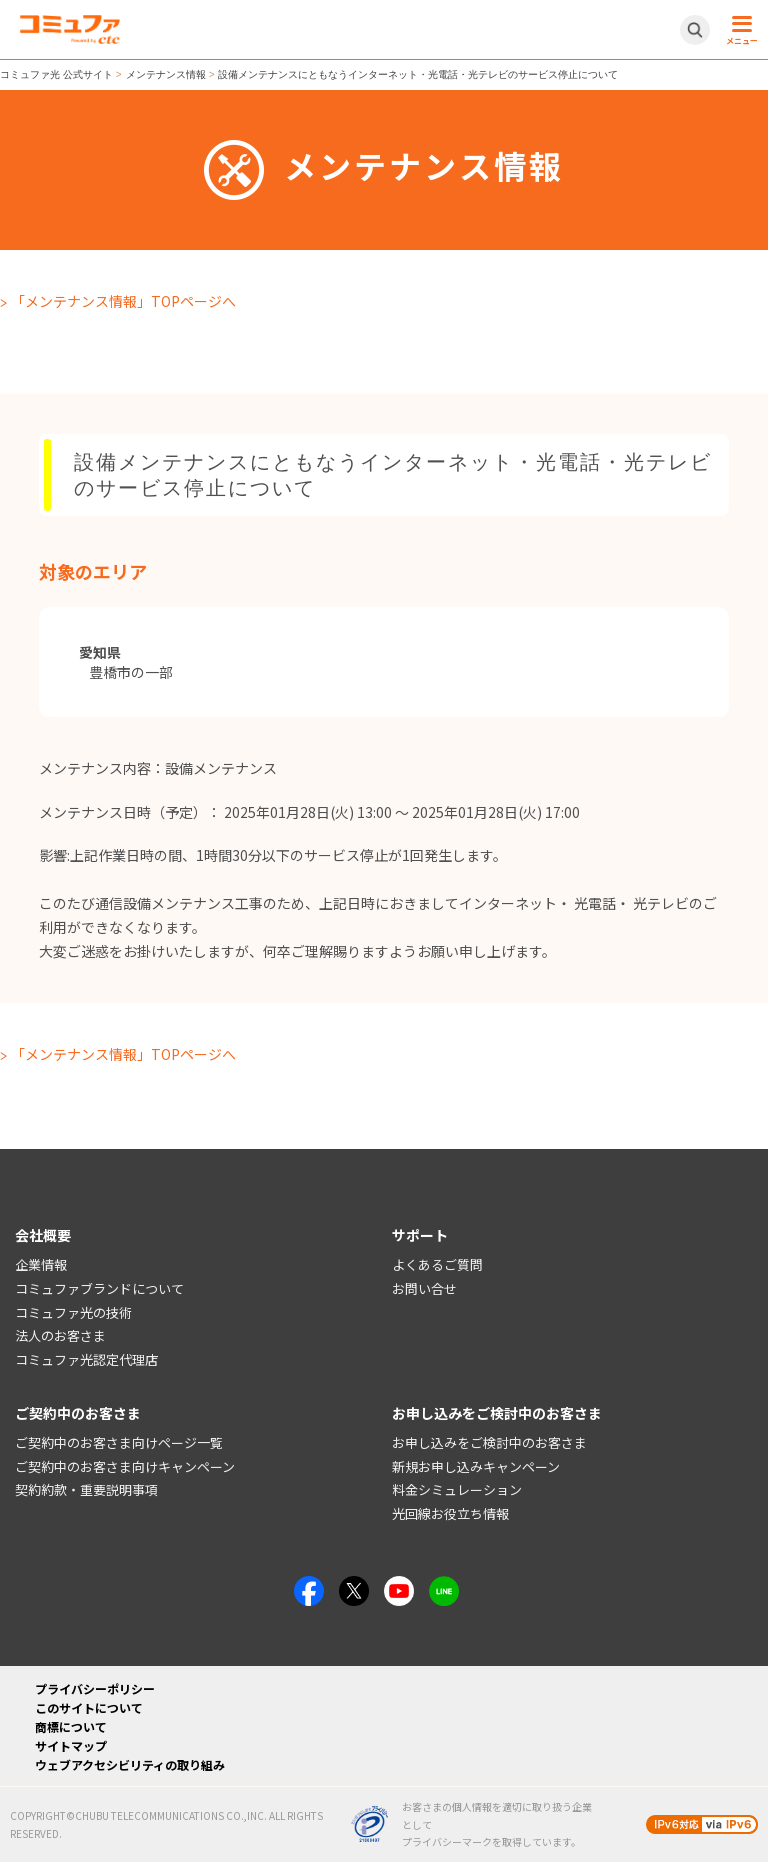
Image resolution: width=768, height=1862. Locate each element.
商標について (71, 1726)
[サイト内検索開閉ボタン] (695, 30)
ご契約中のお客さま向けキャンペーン (125, 1466)
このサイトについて (89, 1707)
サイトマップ (71, 1745)
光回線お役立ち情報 (450, 1513)
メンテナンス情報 (166, 74)
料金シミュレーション (457, 1489)
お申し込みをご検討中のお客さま (489, 1442)
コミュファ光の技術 (73, 1312)
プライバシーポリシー (95, 1688)
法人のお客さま (60, 1335)
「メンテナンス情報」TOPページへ (123, 301)
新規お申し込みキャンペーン (476, 1466)
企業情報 (41, 1264)
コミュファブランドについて (99, 1288)
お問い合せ (424, 1288)
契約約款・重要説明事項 (86, 1489)
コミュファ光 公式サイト (56, 74)
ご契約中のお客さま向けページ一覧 (119, 1442)
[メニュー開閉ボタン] (739, 30)
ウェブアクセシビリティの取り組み (130, 1764)
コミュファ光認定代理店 (86, 1359)
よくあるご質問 (437, 1264)
